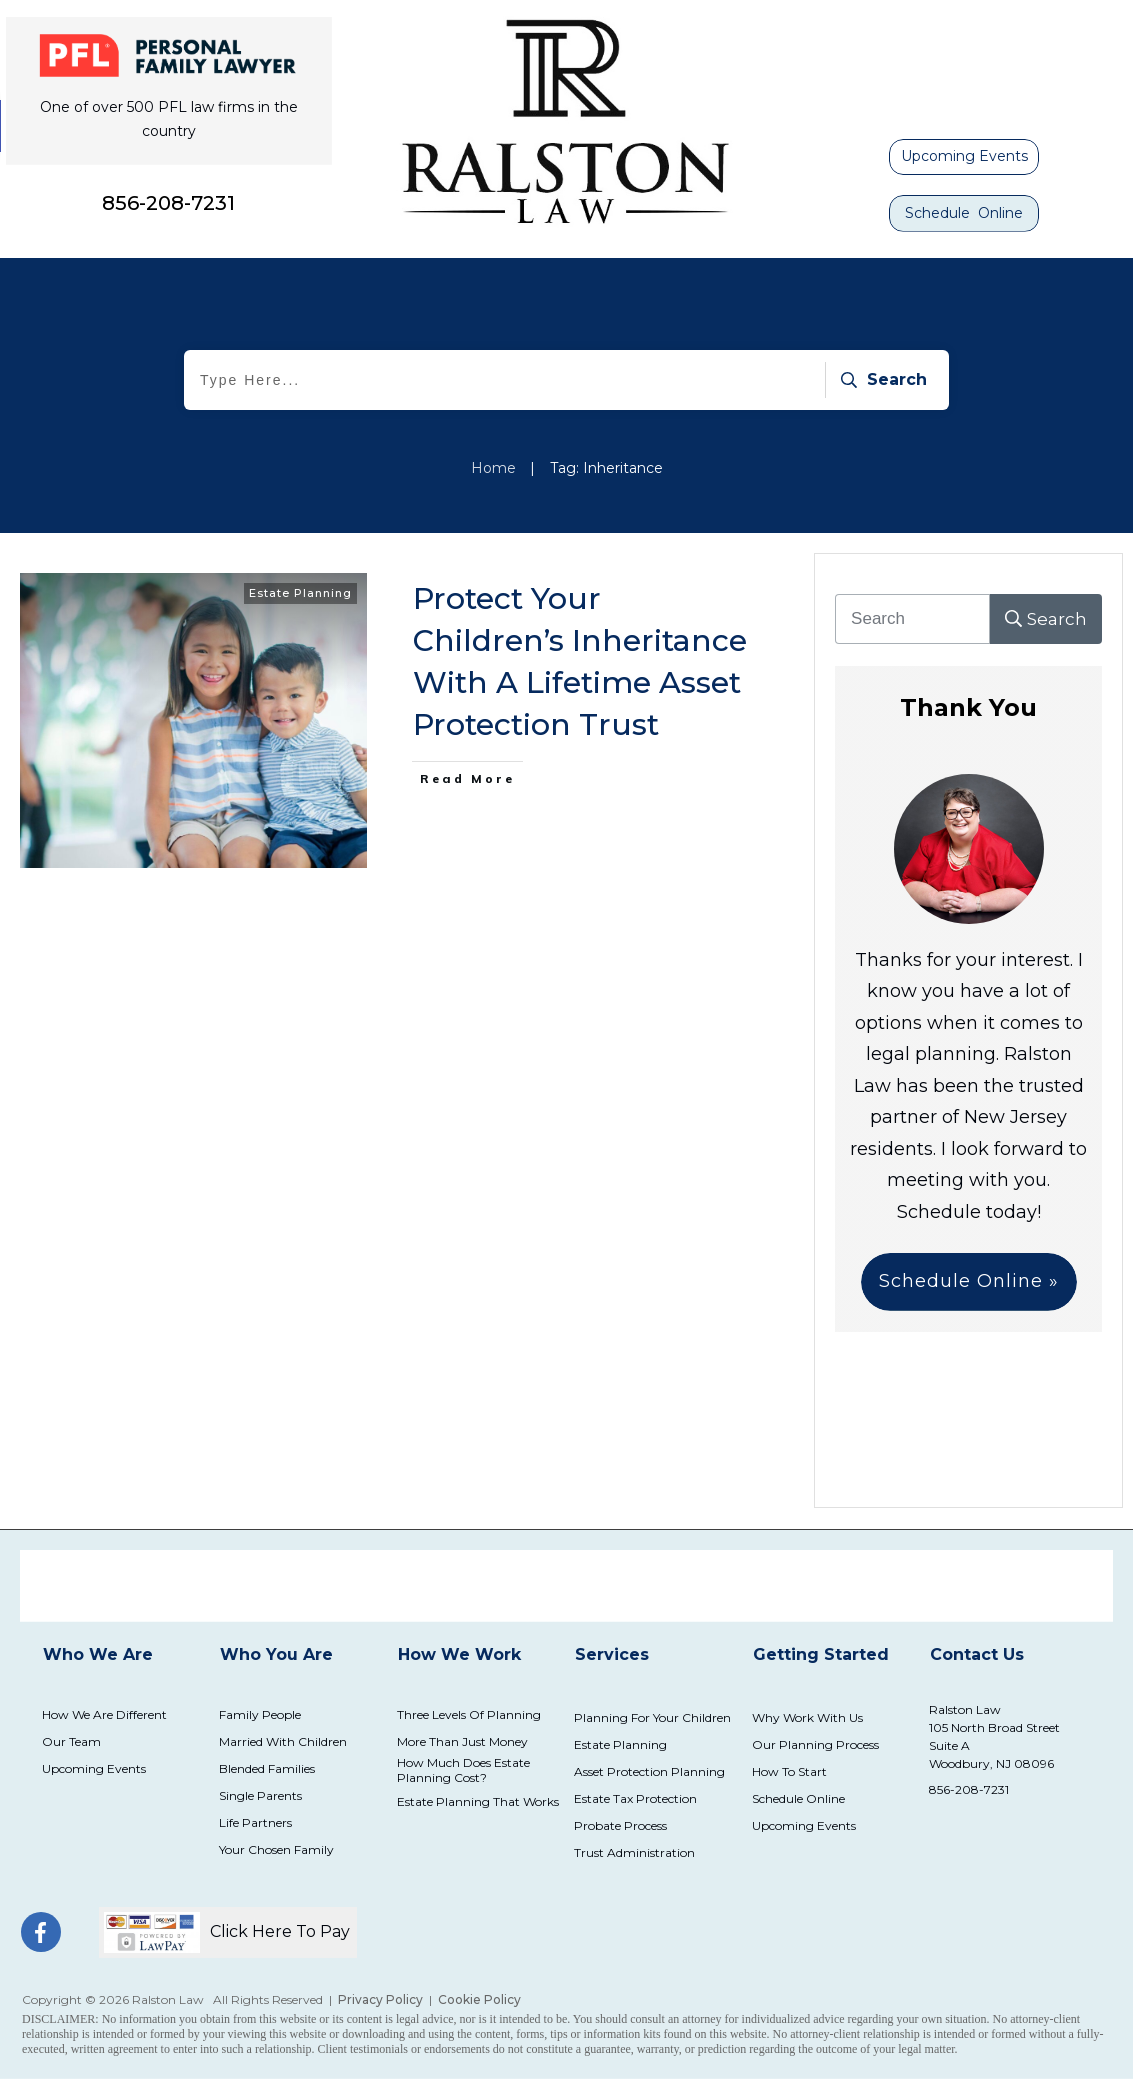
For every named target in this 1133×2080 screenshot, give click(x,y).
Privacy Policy (380, 1999)
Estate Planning (300, 593)
